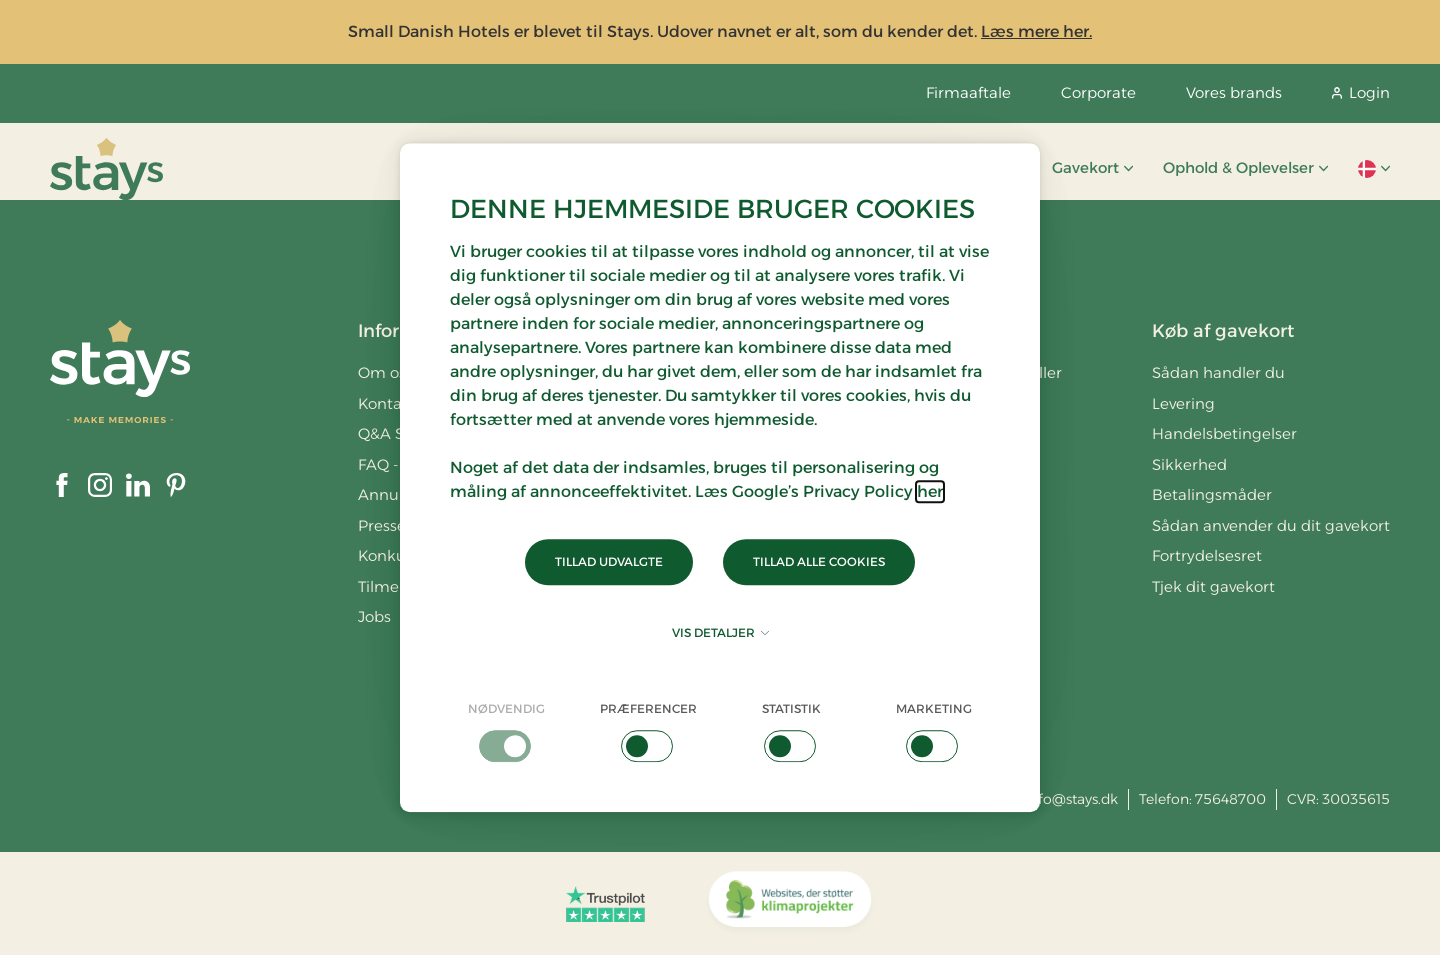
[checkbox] (506, 731)
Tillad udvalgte (609, 561)
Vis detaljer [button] (720, 632)
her (930, 491)
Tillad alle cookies (819, 561)
